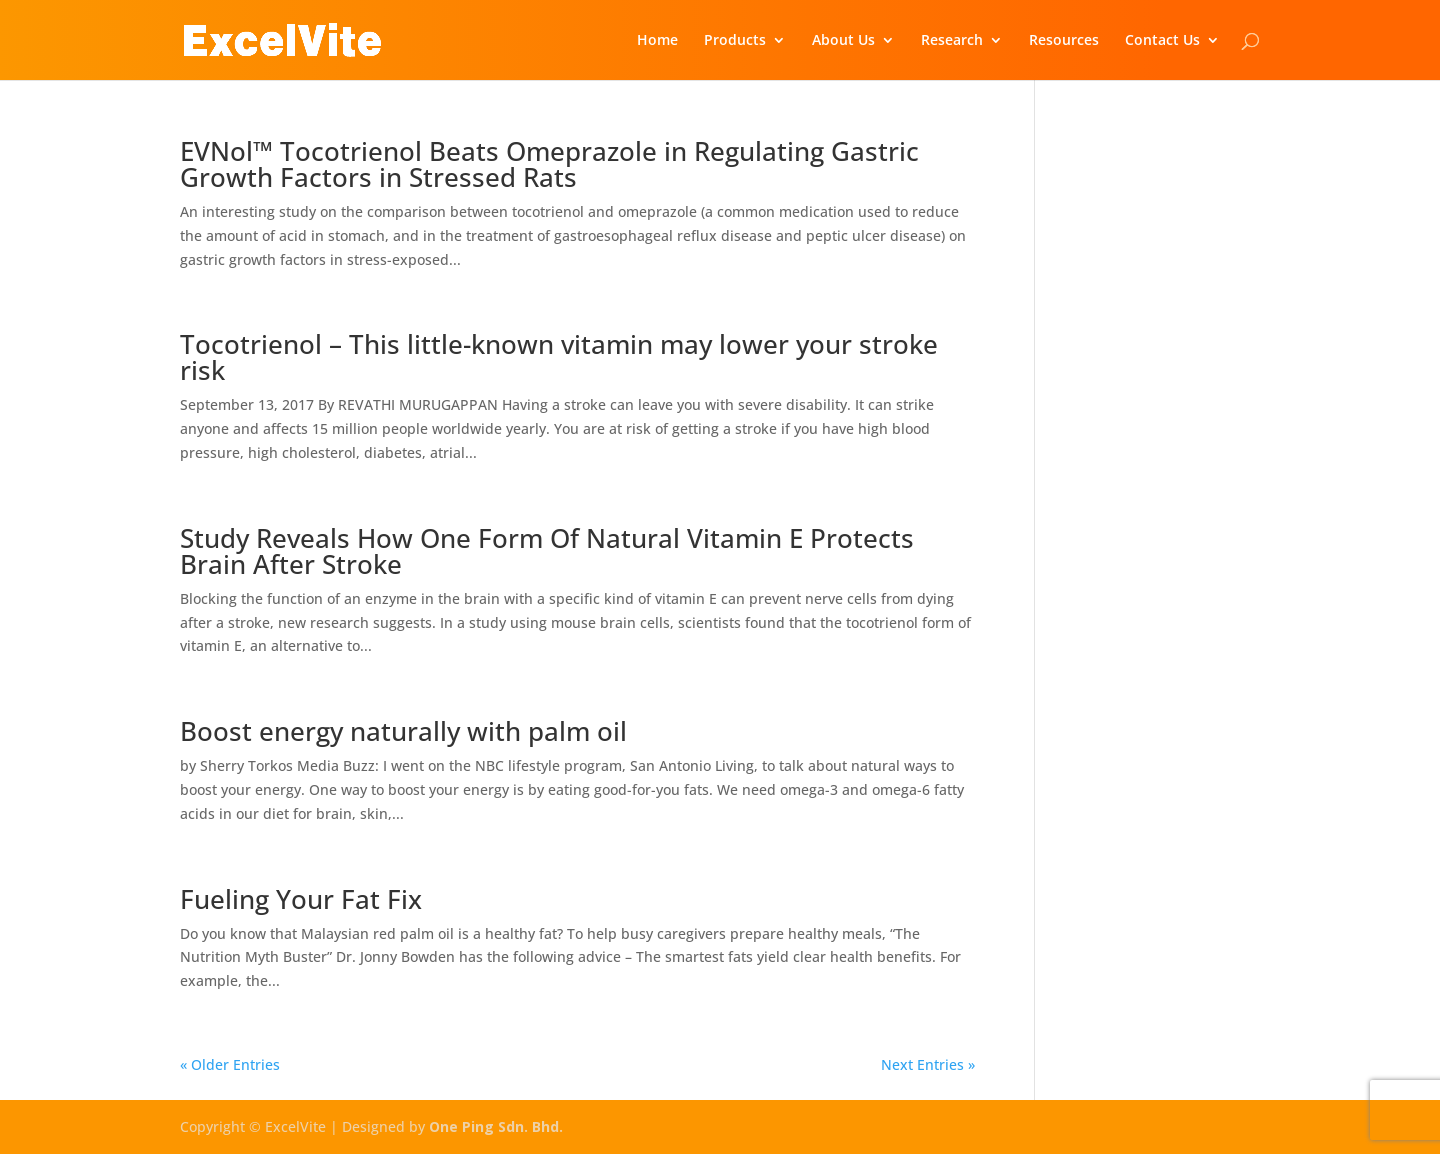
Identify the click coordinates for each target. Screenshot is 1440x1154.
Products (735, 41)
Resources (1064, 41)
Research (952, 41)
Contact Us (1162, 41)
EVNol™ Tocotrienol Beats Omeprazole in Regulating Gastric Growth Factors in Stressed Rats (549, 164)
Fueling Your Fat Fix (301, 899)
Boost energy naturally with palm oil (403, 731)
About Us (843, 41)
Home (657, 41)
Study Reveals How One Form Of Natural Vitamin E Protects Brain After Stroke (547, 551)
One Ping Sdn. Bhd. (496, 1126)
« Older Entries (230, 1064)
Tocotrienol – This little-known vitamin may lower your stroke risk (559, 357)
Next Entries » (928, 1064)
